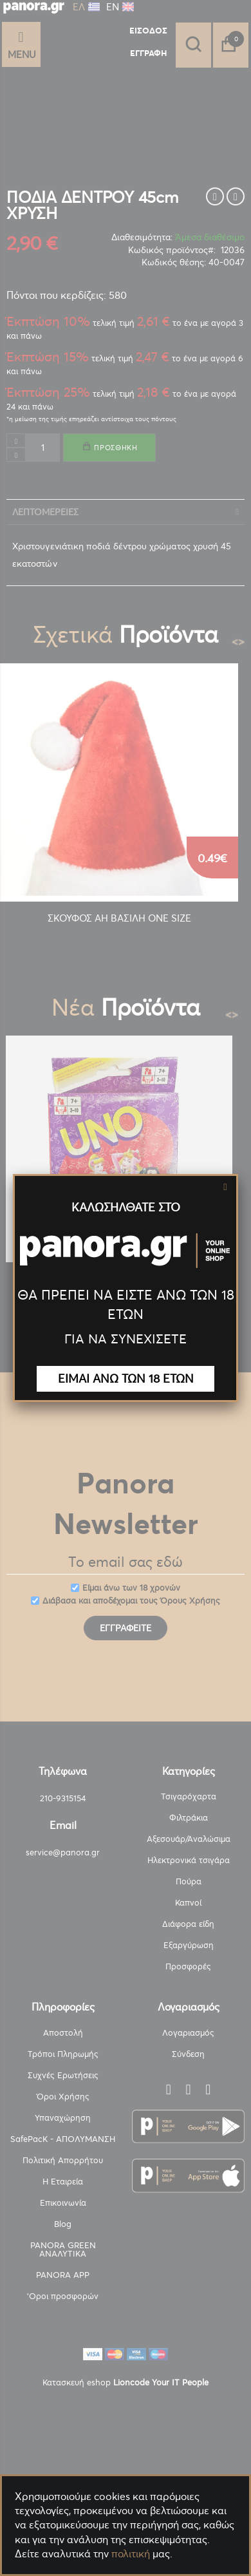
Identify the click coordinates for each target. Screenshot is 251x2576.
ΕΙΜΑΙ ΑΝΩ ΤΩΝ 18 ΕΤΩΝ (126, 1378)
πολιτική (130, 2553)
